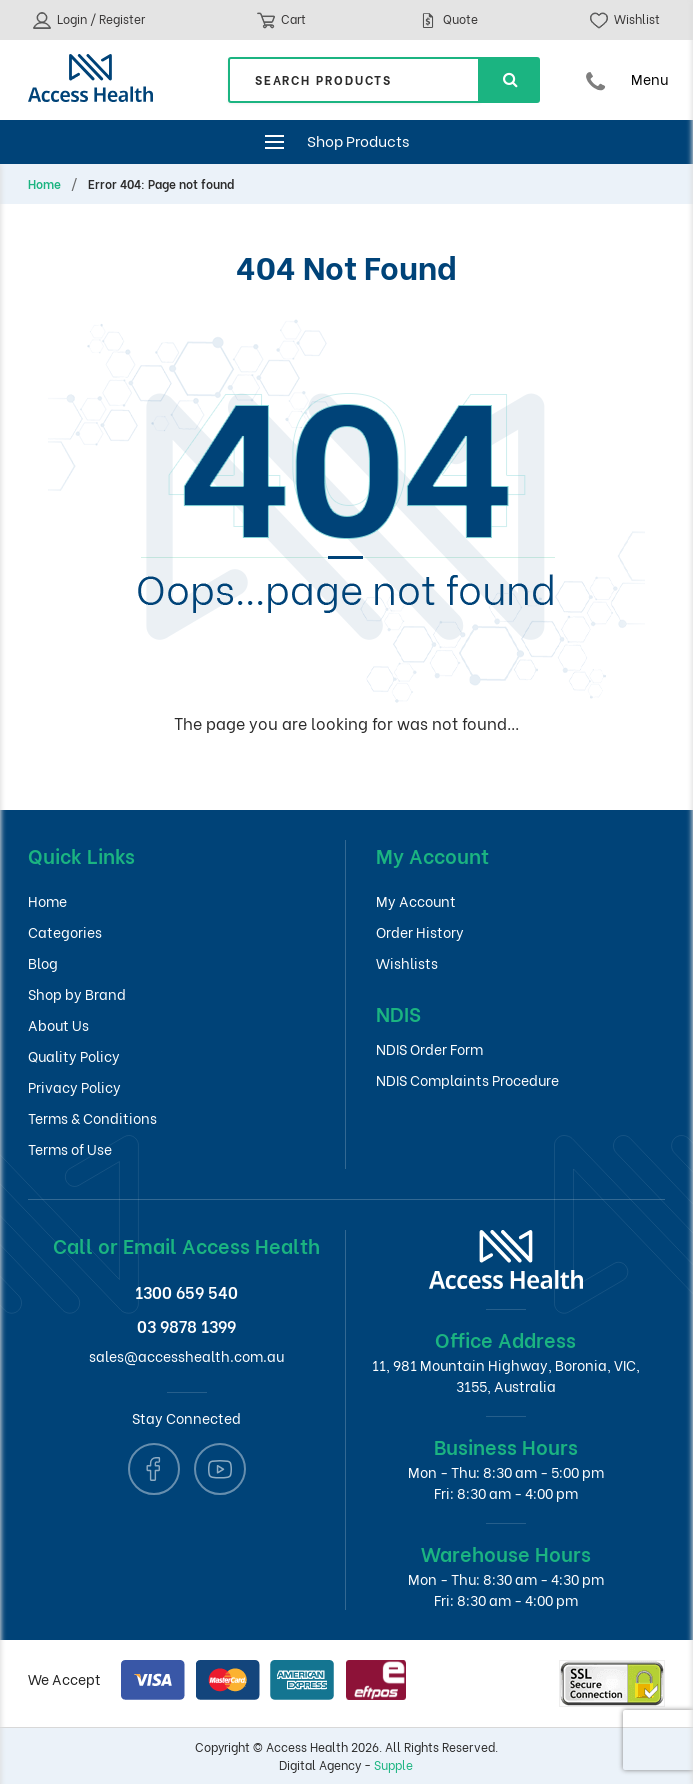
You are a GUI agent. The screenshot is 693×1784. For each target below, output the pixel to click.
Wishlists (407, 962)
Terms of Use (70, 1148)
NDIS (398, 1012)
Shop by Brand (77, 993)
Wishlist (625, 20)
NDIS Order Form (429, 1048)
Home (44, 184)
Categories (65, 931)
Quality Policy (74, 1055)
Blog (43, 962)
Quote (448, 20)
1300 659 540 (186, 1291)
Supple (393, 1764)
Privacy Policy (74, 1086)
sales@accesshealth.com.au (186, 1355)
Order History (420, 931)
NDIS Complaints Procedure (467, 1079)
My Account (416, 900)
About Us (58, 1024)
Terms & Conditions (92, 1117)
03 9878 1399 (186, 1325)
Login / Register (89, 20)
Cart (281, 20)
